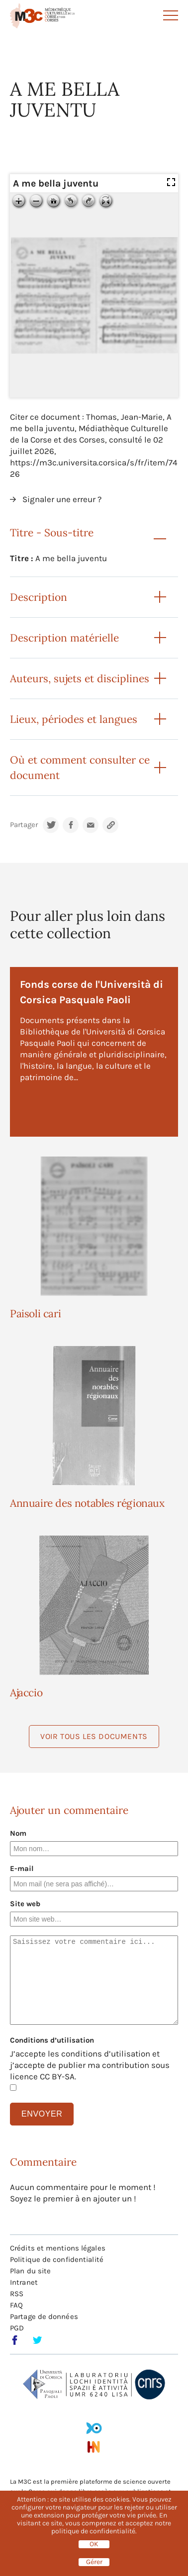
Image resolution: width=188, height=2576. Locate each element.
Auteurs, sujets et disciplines (79, 678)
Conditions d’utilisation (52, 2040)
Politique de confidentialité (56, 2259)
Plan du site (30, 2270)
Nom (18, 1833)
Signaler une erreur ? (61, 499)
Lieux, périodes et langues (73, 719)
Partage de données (44, 2316)
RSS (16, 2293)
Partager (24, 825)
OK (94, 2544)
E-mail (22, 1868)
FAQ (16, 2305)
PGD (17, 2327)
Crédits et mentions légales (57, 2248)
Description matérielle (64, 637)
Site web (25, 1903)
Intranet (24, 2282)
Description (38, 597)
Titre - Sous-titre (52, 532)
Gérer (94, 2562)
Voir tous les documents (94, 1736)
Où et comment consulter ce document (80, 767)
